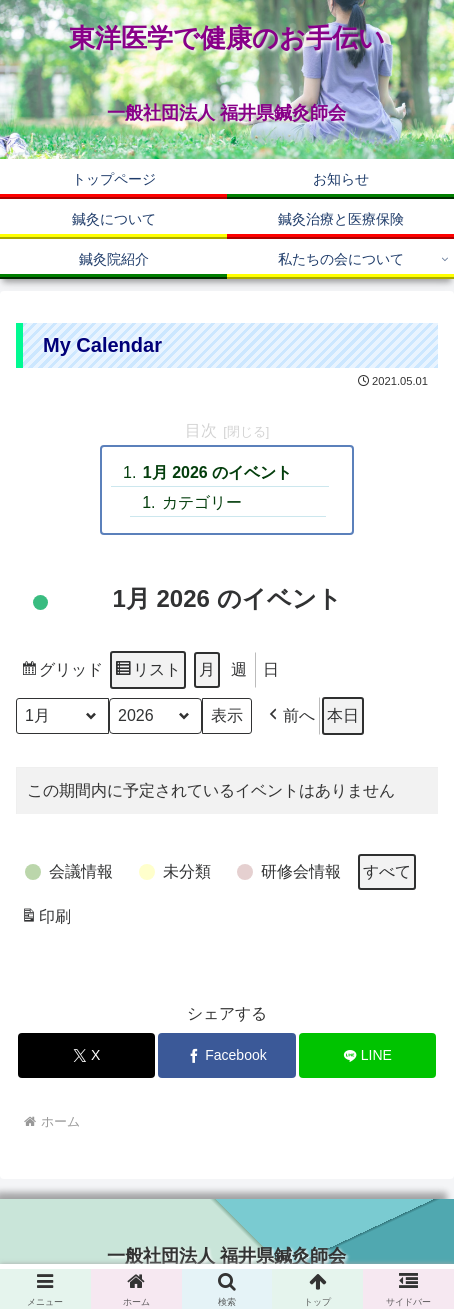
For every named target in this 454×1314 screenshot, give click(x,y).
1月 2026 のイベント (217, 472)
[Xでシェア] (86, 1055)
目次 (201, 430)
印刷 (45, 919)
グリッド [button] (61, 672)
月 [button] (207, 669)
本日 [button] (343, 715)
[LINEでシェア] (367, 1055)
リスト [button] (147, 672)
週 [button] (239, 669)
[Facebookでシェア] (226, 1055)
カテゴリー (202, 502)
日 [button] (271, 669)
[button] (290, 716)
